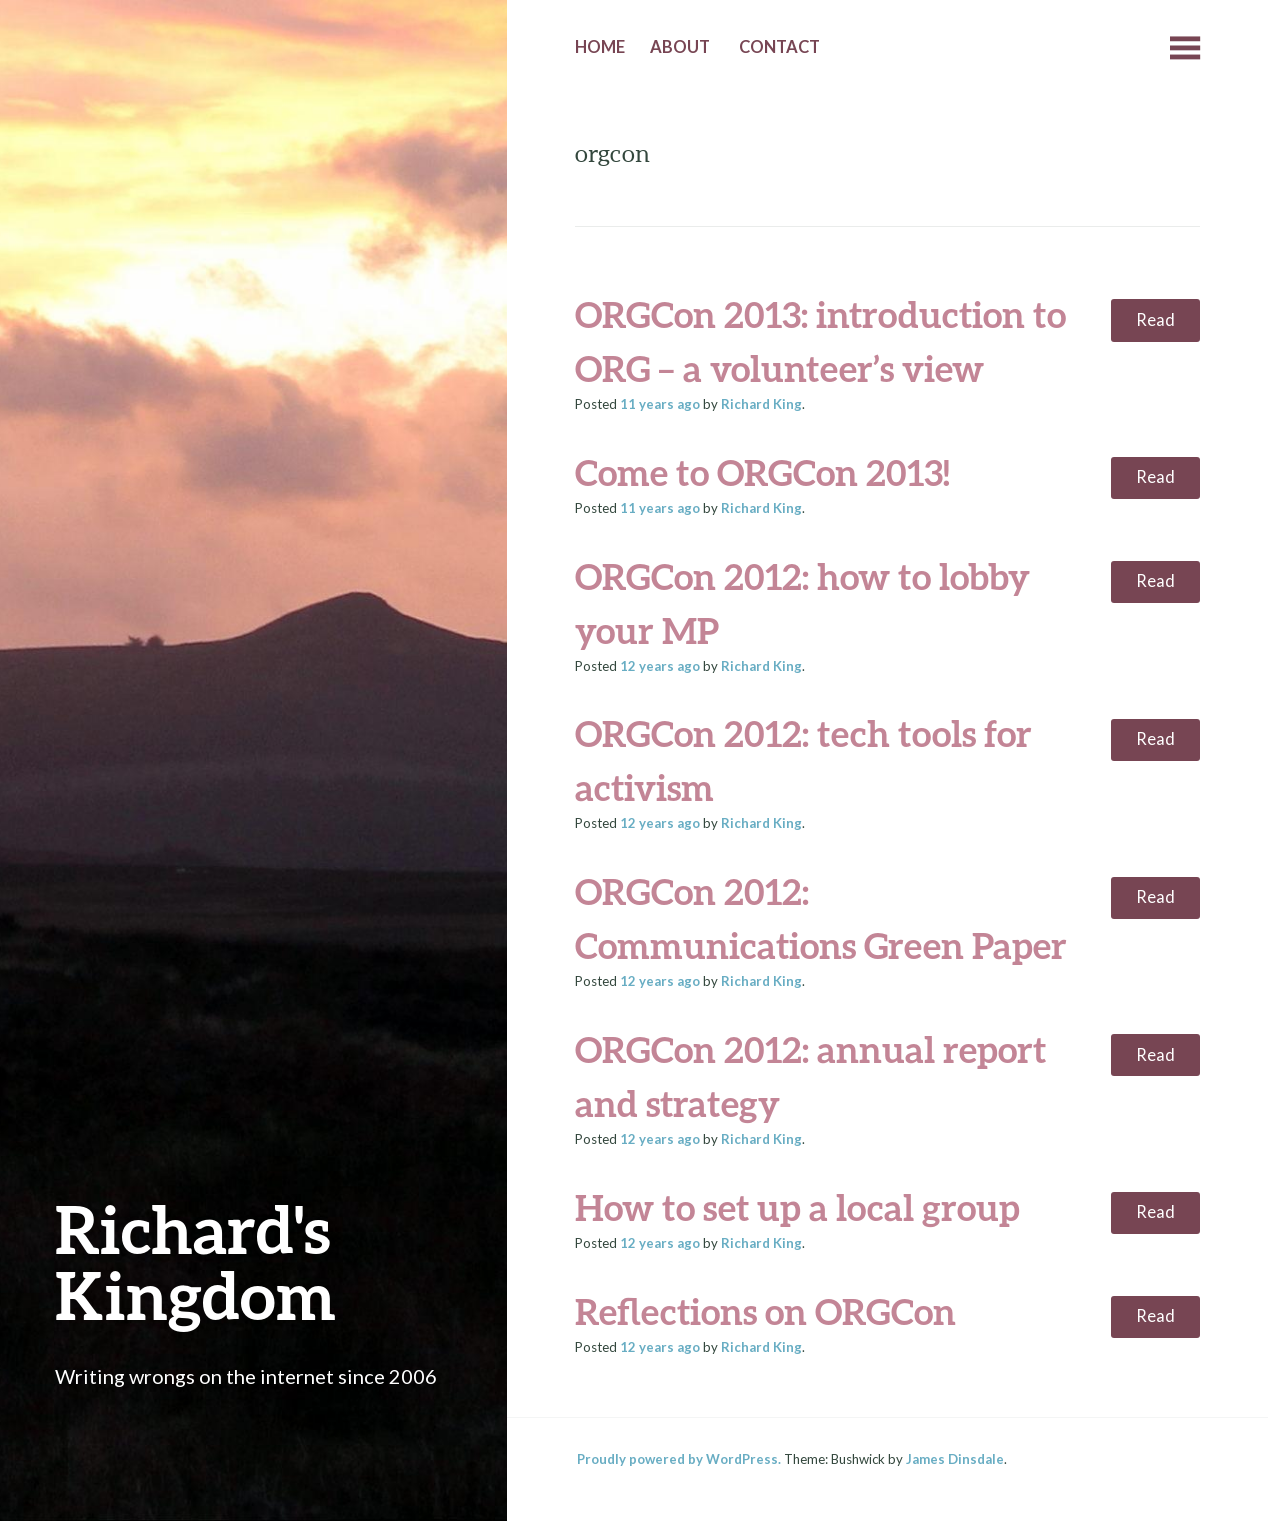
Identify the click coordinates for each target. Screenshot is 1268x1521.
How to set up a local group (797, 1207)
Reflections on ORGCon (765, 1311)
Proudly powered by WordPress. (679, 1459)
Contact (779, 47)
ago (660, 404)
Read (1155, 320)
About (680, 47)
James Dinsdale (955, 1459)
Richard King (761, 404)
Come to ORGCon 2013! (762, 472)
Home (600, 47)
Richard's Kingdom (195, 1261)
